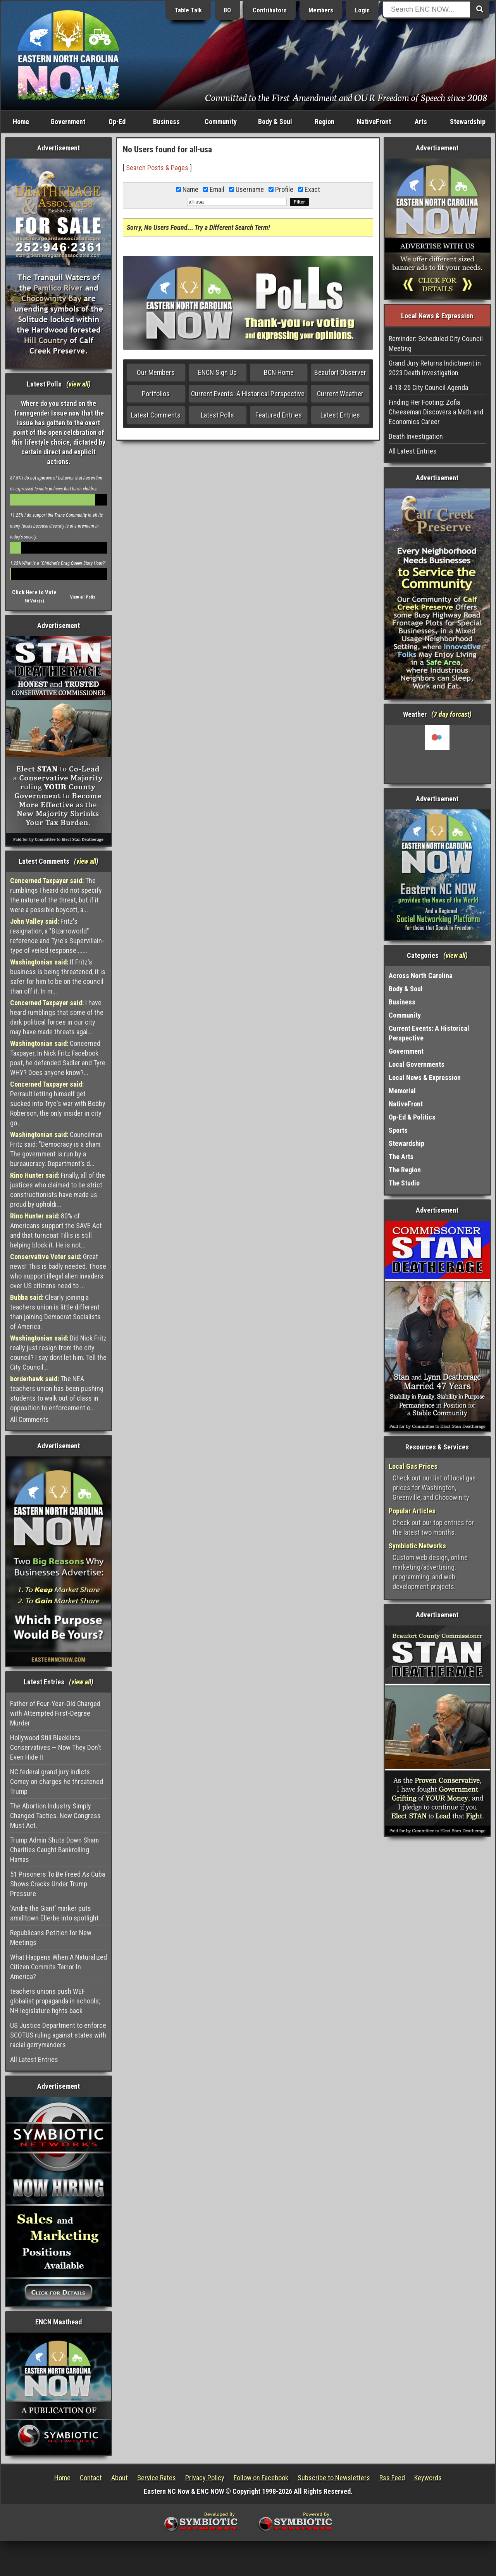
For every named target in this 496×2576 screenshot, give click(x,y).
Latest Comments (156, 415)
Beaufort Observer (340, 372)
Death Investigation (416, 436)
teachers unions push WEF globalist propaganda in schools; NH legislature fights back (55, 2001)
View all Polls (82, 597)
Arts (421, 121)
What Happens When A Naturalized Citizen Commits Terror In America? (58, 1967)
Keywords (428, 2478)
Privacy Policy (204, 2478)
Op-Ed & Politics (412, 1117)
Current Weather (340, 394)
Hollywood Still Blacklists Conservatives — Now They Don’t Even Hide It (55, 1747)
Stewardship (468, 121)
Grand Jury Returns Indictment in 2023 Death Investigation (435, 368)
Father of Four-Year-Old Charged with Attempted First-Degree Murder (55, 1713)
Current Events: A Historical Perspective (248, 394)
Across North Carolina (421, 975)
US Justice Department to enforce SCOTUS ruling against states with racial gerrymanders (58, 2035)
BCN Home (279, 372)
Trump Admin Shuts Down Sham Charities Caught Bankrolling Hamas (54, 1849)
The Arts (401, 1157)
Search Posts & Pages (157, 168)
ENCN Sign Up (217, 372)
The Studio (404, 1183)
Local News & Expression (425, 1077)
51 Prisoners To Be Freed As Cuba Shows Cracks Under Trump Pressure (57, 1884)
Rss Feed (392, 2478)
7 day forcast (451, 714)
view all (78, 384)
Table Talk (188, 10)
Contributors (270, 10)
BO (227, 10)
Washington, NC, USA (437, 754)
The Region (405, 1170)
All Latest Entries (34, 2059)
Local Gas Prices (413, 1466)
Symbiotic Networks (417, 1546)
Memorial (402, 1091)
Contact (91, 2478)
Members (320, 10)
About (119, 2478)
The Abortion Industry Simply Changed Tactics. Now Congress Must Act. (55, 1815)
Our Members (156, 372)
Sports (398, 1130)
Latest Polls (217, 415)
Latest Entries (340, 415)
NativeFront (374, 121)
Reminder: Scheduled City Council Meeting (436, 343)
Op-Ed (117, 121)
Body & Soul (275, 121)
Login (362, 10)
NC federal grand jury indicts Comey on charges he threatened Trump (56, 1781)
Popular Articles (412, 1511)
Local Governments (416, 1064)
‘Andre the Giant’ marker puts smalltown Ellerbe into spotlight (54, 1913)
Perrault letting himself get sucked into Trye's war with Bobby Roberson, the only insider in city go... (57, 1103)
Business (166, 121)
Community (221, 121)
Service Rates (156, 2478)
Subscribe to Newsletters (334, 2478)
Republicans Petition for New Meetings (50, 1937)
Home (21, 121)
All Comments (29, 1419)
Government (67, 121)
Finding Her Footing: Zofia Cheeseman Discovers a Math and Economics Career (436, 412)
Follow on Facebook (261, 2478)
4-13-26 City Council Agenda (428, 387)
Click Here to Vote (34, 592)
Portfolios (156, 394)
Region (324, 121)
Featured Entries (278, 415)
